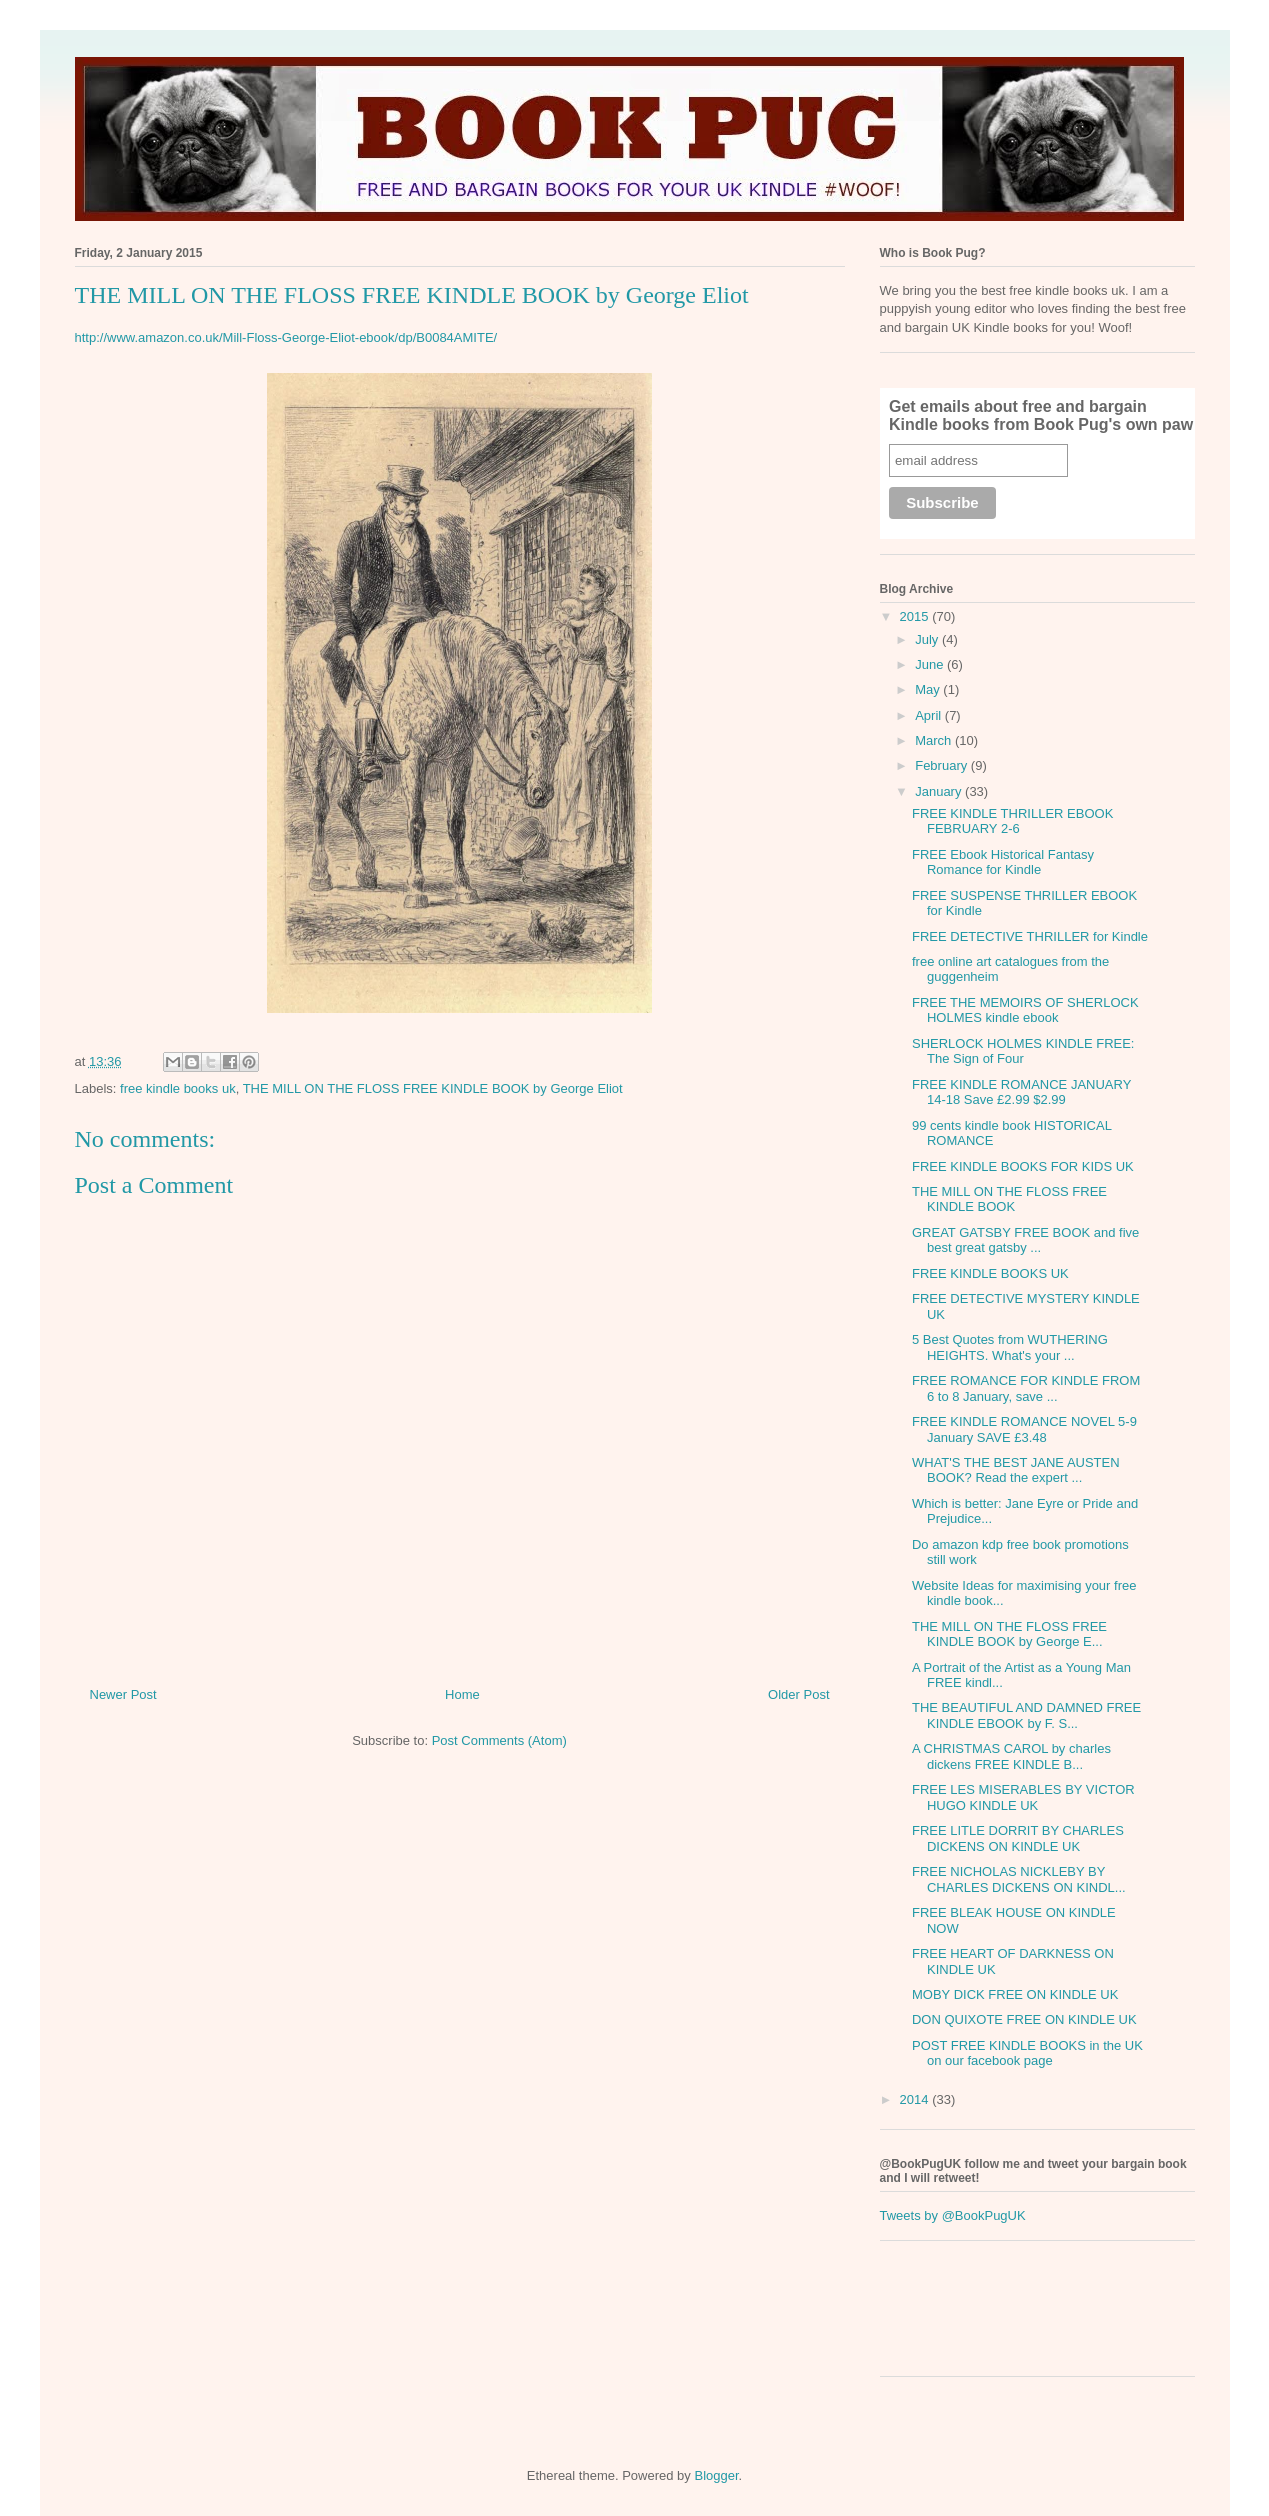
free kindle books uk (178, 1088)
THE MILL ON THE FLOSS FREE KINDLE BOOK (1009, 1199)
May (929, 689)
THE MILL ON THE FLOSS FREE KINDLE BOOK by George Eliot (433, 1088)
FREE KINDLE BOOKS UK (990, 1273)
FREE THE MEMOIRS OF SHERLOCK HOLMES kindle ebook (1025, 1010)
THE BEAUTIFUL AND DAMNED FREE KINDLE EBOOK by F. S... (1026, 1715)
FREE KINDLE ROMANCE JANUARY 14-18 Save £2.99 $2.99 (1021, 1092)
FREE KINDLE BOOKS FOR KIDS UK (1023, 1166)
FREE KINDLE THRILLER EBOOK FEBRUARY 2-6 (1012, 821)
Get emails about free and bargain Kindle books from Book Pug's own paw (1041, 415)
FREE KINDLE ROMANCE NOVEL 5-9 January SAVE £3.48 (1024, 1429)
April (930, 715)
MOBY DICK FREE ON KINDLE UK (1015, 1994)
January (940, 791)
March (935, 740)
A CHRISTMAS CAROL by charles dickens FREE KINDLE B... (1011, 1756)
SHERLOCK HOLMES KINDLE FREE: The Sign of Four (1023, 1051)
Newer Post (123, 1694)
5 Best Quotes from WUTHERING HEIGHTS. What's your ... (1010, 1347)
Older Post (798, 1694)
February (943, 765)
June (931, 664)
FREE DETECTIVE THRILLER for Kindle (1030, 936)
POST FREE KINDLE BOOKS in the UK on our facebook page (1027, 2053)
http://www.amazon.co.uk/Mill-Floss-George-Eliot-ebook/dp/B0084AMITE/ (286, 337)
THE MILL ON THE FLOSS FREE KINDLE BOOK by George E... (1009, 1634)
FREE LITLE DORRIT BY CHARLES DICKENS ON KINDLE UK (1018, 1838)
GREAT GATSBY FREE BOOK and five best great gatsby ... (1025, 1240)
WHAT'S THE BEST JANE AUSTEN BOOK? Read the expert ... (1016, 1470)
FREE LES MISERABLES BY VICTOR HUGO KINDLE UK (1023, 1797)
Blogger (716, 2475)
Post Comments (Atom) (499, 1740)
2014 (916, 2099)
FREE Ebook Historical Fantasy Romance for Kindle (1003, 862)
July (928, 639)
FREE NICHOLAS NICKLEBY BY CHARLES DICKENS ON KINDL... (1019, 1879)
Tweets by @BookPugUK (953, 2215)
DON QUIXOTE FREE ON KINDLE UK (1024, 2019)
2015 (916, 616)
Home (462, 1694)
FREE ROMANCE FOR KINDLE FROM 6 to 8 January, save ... (1026, 1388)
